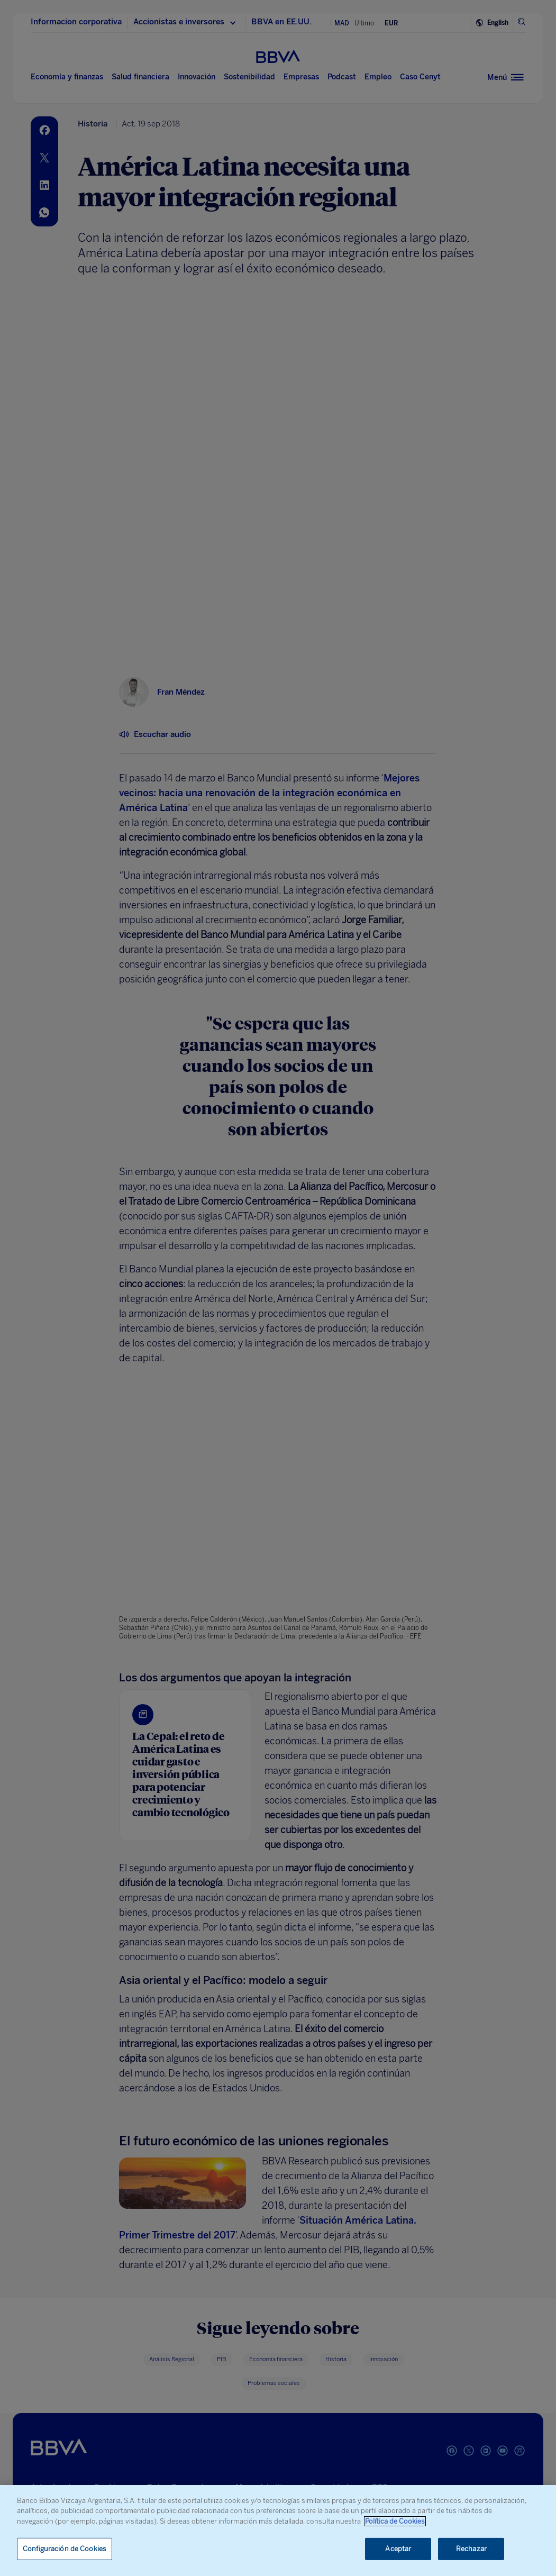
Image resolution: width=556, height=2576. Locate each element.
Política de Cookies (395, 2521)
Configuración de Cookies (64, 2549)
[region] (278, 2530)
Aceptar (398, 2549)
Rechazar (471, 2549)
